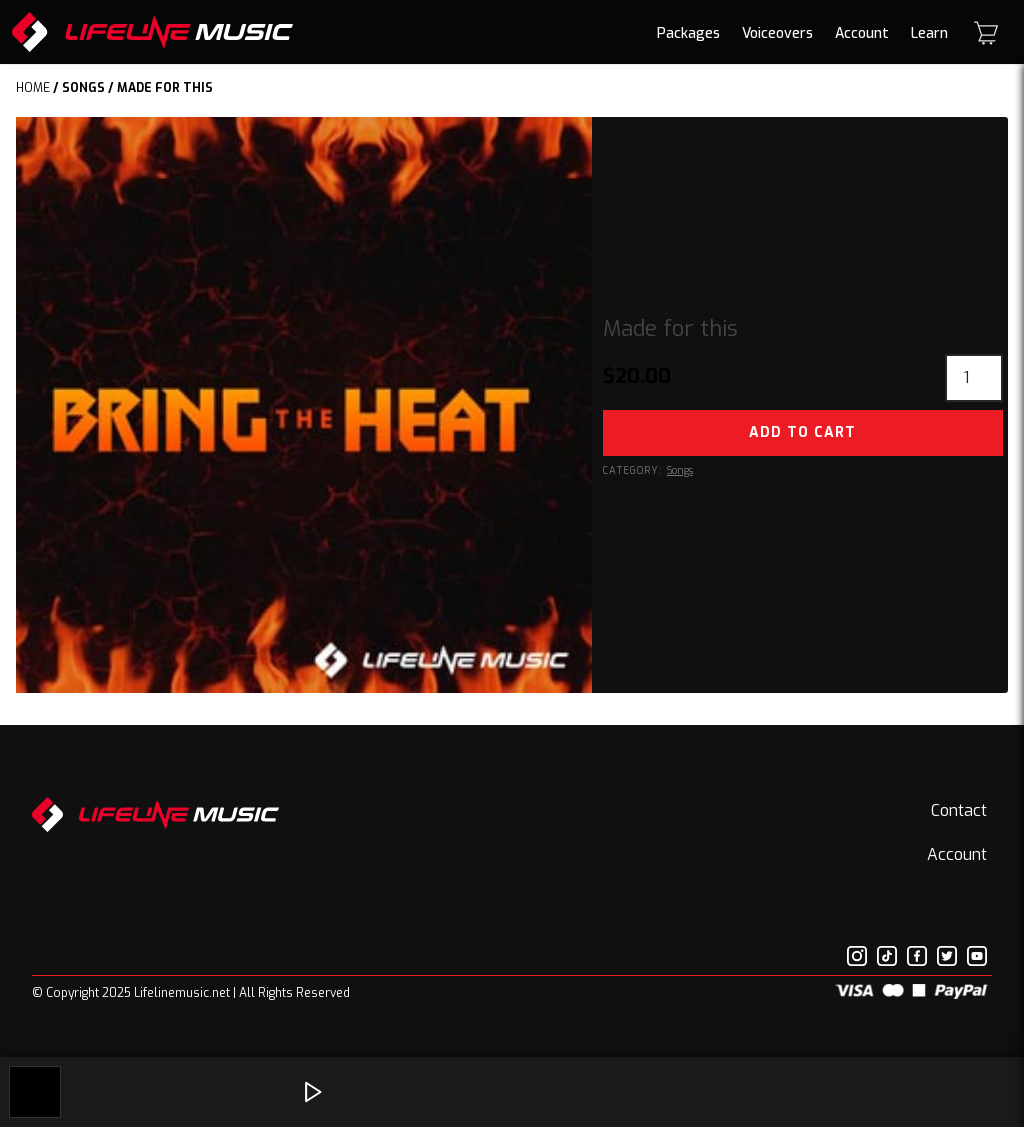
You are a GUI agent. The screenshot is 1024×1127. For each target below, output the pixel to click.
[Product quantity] (974, 378)
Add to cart (802, 432)
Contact (959, 810)
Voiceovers (777, 33)
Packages (688, 33)
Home (33, 88)
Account (862, 33)
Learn (929, 33)
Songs (83, 88)
